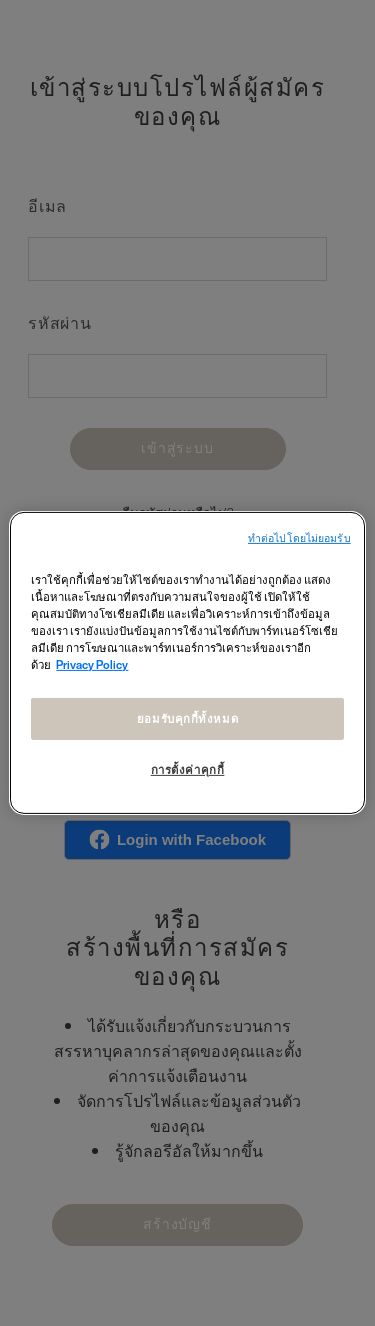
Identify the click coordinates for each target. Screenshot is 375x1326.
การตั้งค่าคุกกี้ (188, 769)
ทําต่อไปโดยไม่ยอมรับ (299, 538)
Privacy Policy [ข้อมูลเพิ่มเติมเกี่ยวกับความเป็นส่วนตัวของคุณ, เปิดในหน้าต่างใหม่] (92, 664)
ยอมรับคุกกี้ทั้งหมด (187, 718)
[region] (187, 663)
